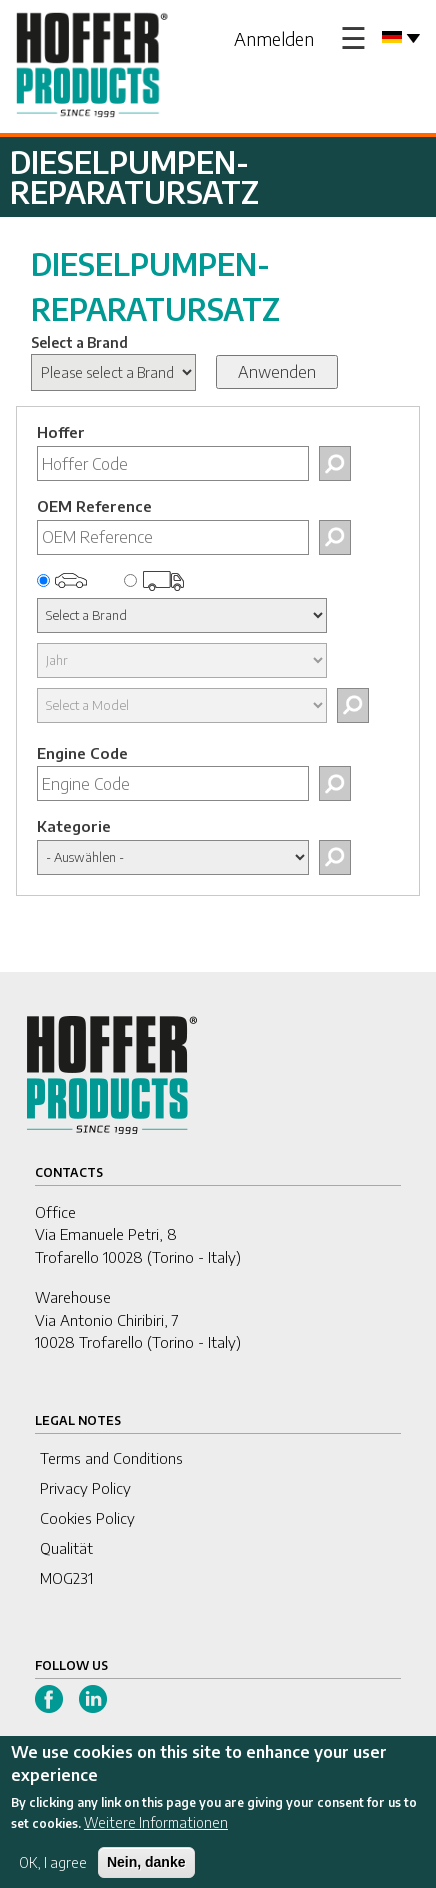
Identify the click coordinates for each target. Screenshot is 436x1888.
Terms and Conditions (111, 1458)
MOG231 (66, 1578)
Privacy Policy (85, 1488)
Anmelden (274, 38)
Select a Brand (79, 342)
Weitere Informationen (156, 1833)
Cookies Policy (87, 1518)
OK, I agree (53, 1873)
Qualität (66, 1548)
